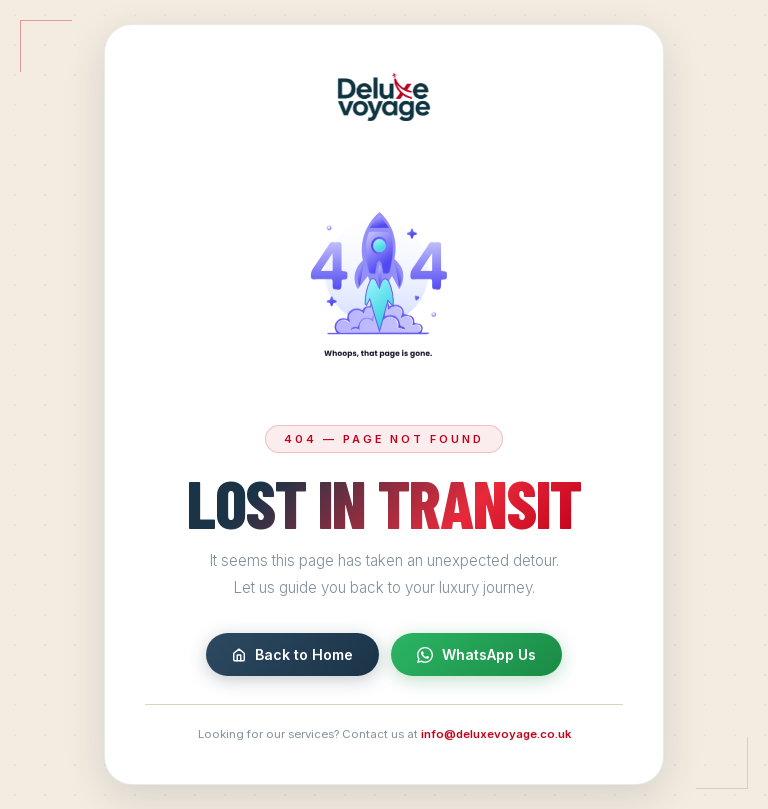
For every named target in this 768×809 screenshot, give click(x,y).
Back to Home (292, 655)
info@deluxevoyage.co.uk (496, 735)
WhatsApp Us (476, 655)
